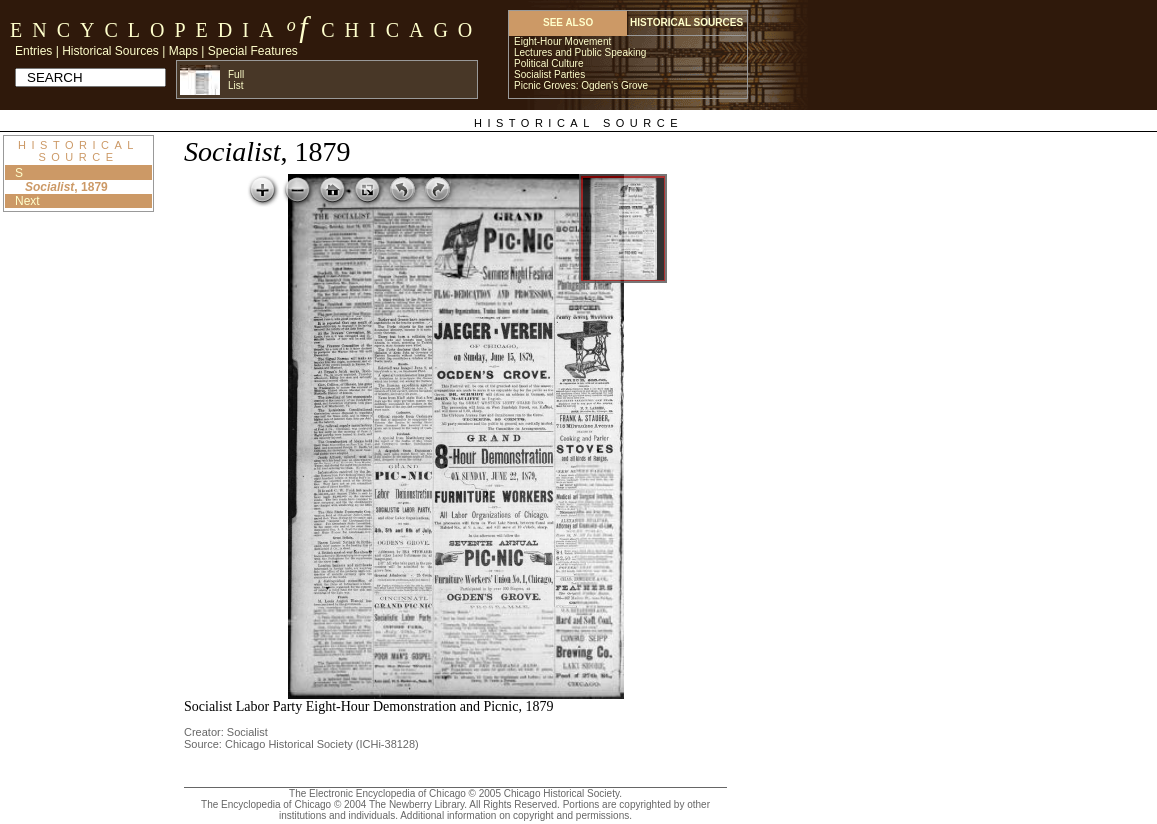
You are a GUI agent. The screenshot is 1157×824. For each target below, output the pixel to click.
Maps (183, 51)
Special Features (253, 51)
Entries (33, 51)
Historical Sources (110, 51)
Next (27, 201)
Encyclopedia (146, 30)
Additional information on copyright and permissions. (516, 815)
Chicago (401, 30)
